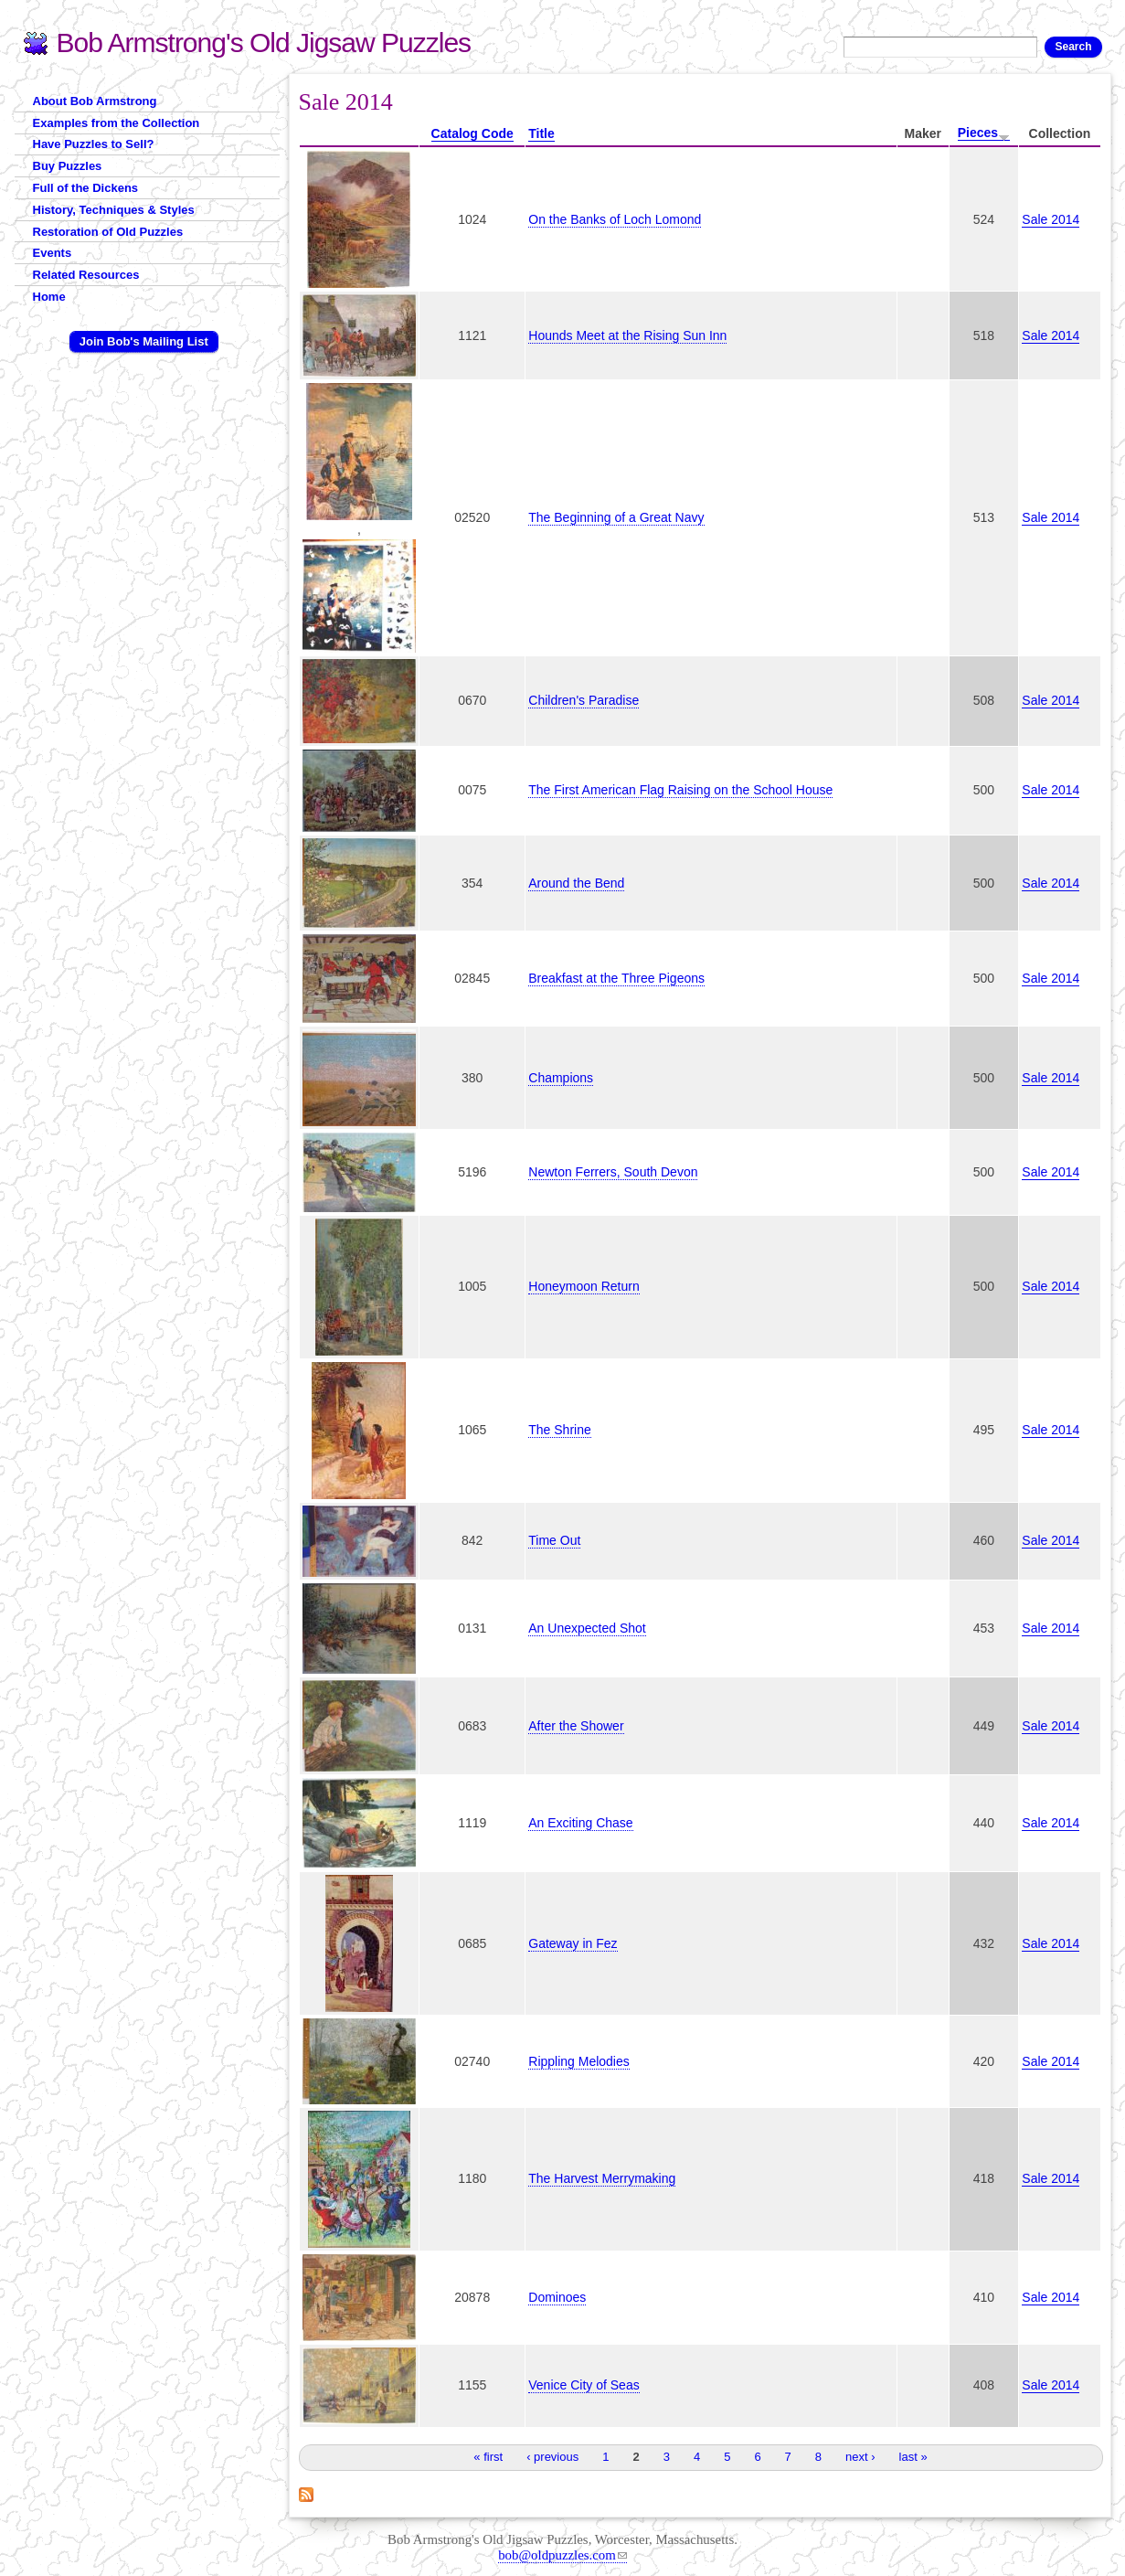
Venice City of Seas (583, 2385)
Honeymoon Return (583, 1286)
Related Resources (86, 275)
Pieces (984, 133)
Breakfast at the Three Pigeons (616, 978)
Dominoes (557, 2297)
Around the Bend (576, 883)
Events (52, 253)
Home (49, 296)
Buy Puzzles (67, 166)
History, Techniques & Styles (114, 210)
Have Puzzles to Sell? (93, 144)
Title (541, 133)
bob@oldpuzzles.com (562, 2555)
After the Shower (575, 1726)
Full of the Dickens (86, 188)
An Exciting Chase (580, 1822)
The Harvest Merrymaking (601, 2178)
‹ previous (552, 2457)
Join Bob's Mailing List (144, 341)
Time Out (554, 1540)
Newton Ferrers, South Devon (612, 1172)
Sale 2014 (1050, 219)
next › (860, 2457)
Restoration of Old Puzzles (108, 232)
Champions (560, 1077)
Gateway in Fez (572, 1943)
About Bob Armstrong (95, 101)
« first (488, 2457)
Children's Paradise (583, 700)
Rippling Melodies (579, 2061)
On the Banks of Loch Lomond (614, 219)
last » (913, 2457)
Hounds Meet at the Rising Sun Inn (627, 335)
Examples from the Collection (116, 123)
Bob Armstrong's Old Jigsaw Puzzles (264, 42)
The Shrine (559, 1429)
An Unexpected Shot (586, 1628)
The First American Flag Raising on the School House (680, 789)
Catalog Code (472, 133)
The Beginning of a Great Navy (616, 517)
